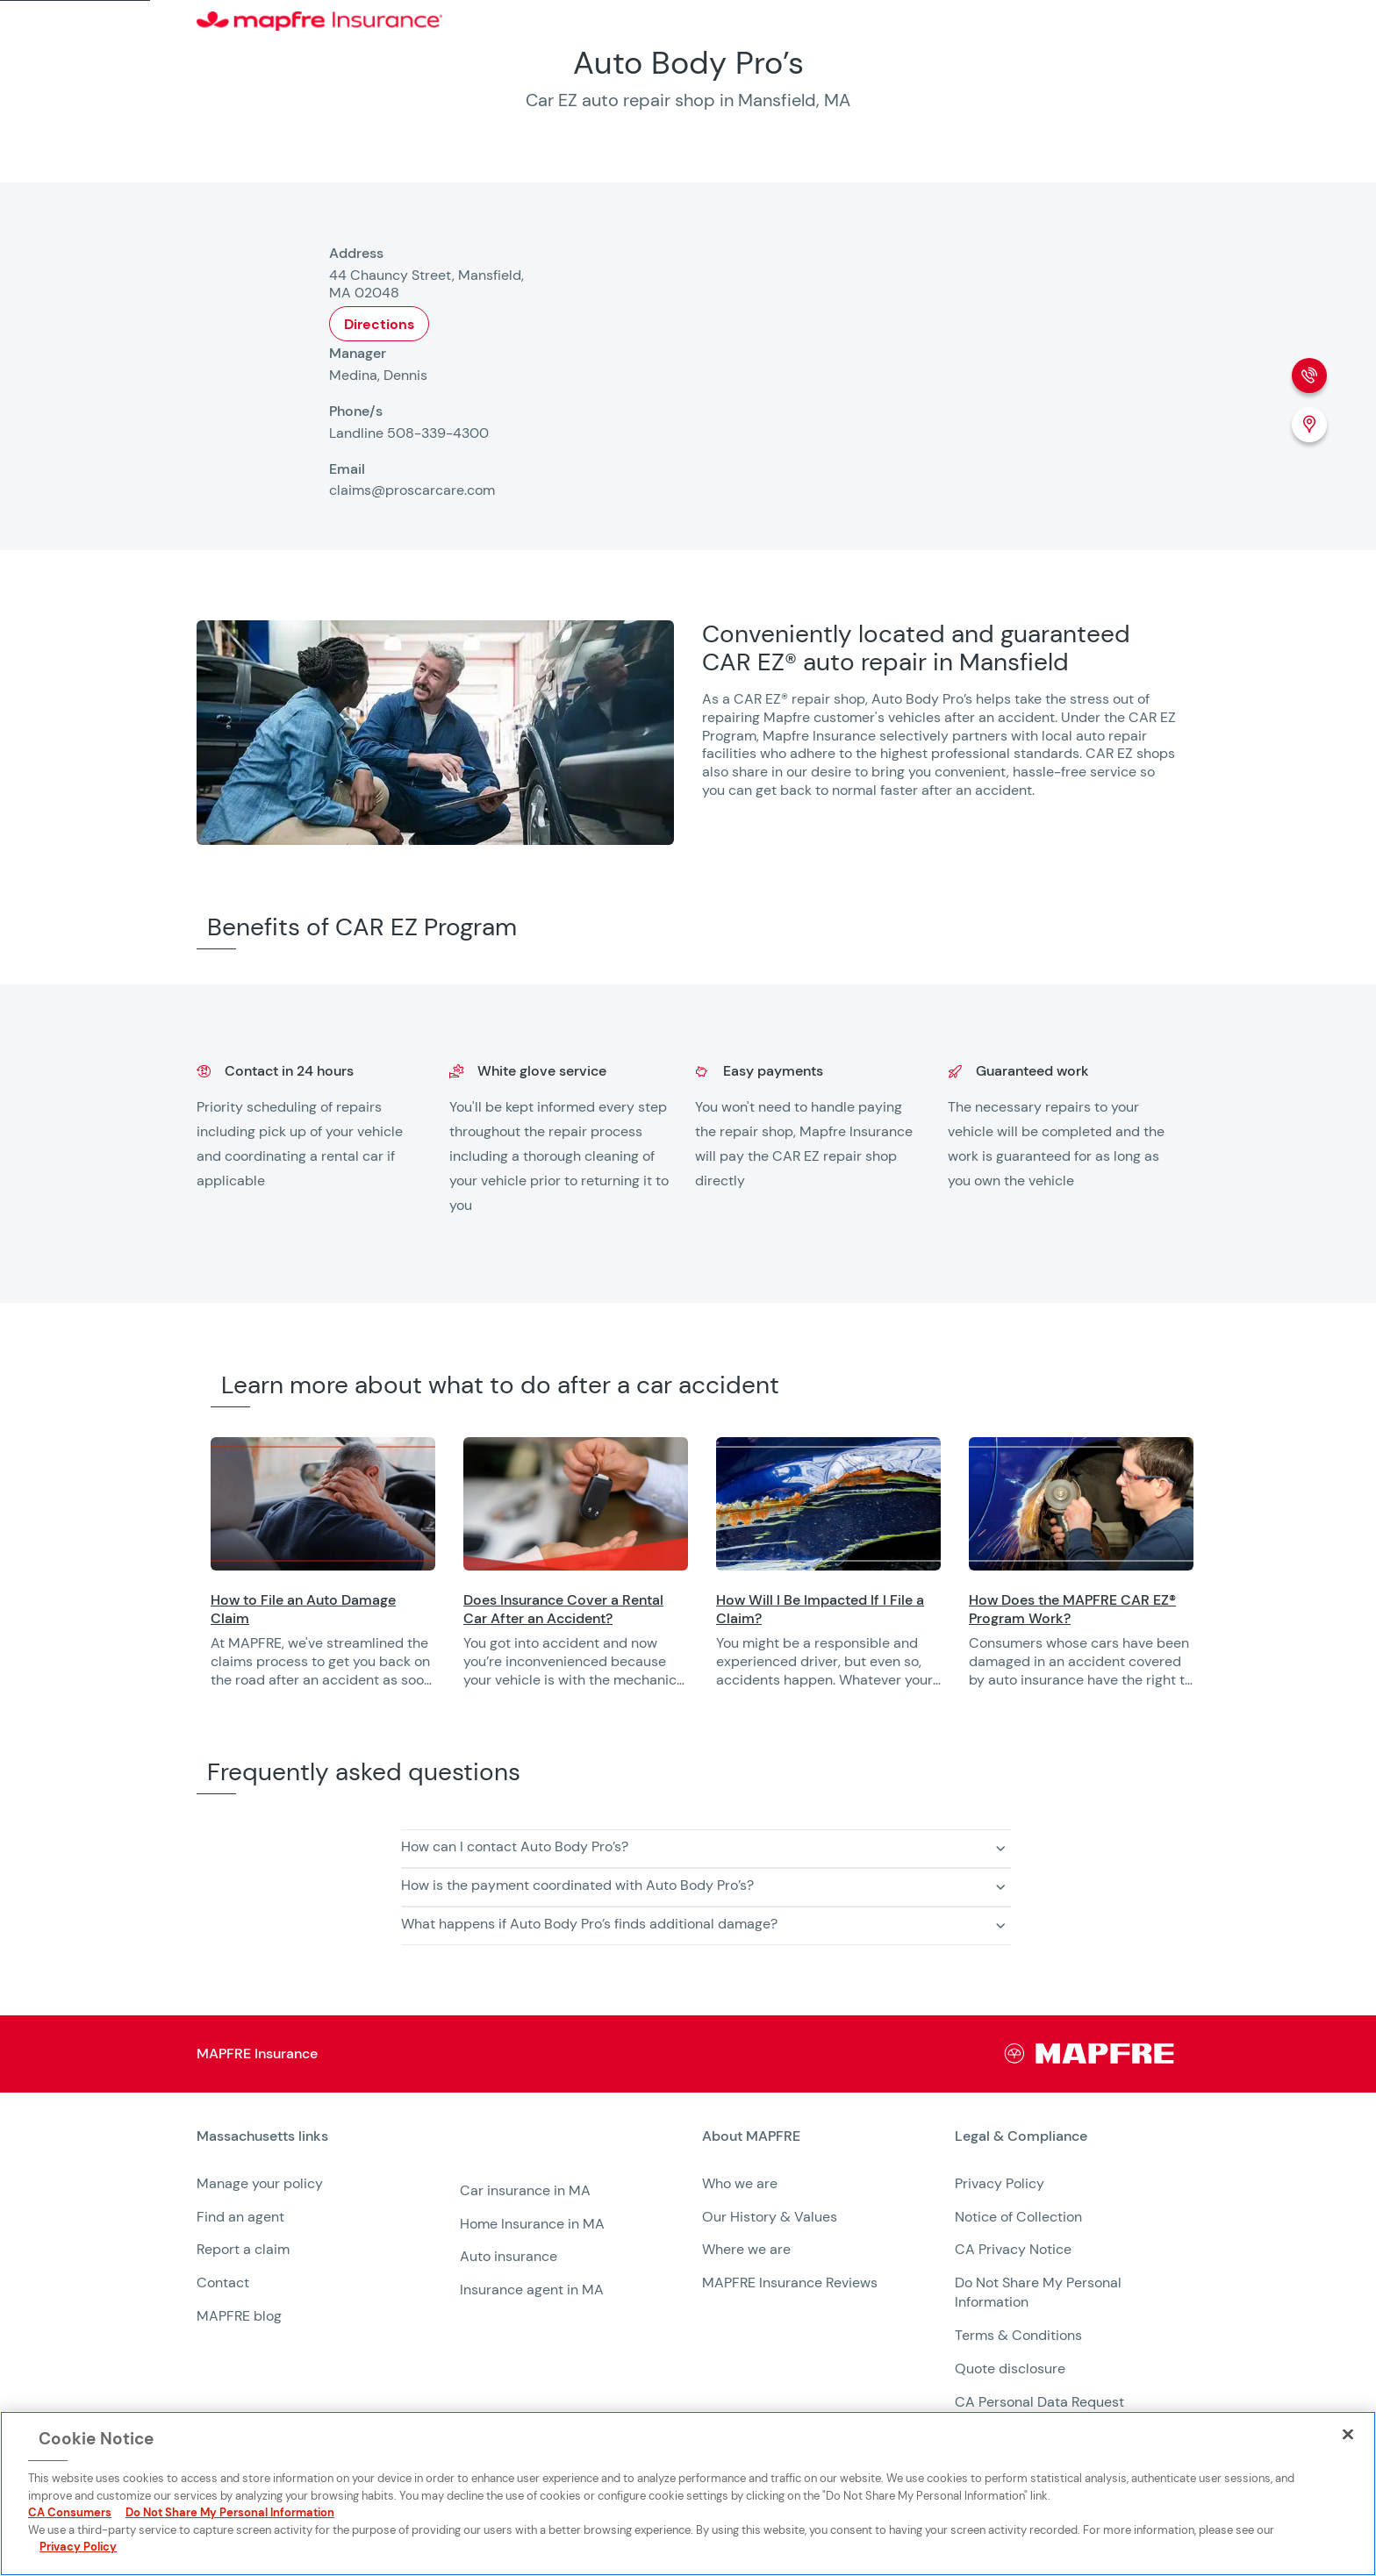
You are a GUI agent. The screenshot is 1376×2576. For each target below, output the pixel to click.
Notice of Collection (1018, 2216)
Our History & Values (769, 2216)
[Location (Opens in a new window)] (1309, 424)
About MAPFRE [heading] (751, 2136)
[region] (793, 1574)
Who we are (740, 2183)
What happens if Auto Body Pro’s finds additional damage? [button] (589, 1923)
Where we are (746, 2249)
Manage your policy (260, 2183)
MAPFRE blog (239, 2316)
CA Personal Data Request (1039, 2402)
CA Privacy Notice (1013, 2249)
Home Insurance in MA (532, 2224)
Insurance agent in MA (532, 2289)
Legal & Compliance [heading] (1021, 2136)
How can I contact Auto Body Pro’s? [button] (514, 1846)
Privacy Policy (999, 2183)
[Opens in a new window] (323, 1504)
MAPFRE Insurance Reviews (790, 2282)
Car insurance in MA (525, 2190)
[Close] (1348, 2434)
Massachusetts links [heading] (262, 2136)
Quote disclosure (1010, 2368)
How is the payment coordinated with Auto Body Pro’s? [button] (577, 1885)
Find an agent (240, 2216)
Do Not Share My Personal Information (229, 2512)
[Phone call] (1309, 375)
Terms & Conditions (1018, 2335)
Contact (223, 2282)
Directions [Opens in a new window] (379, 324)
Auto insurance (508, 2256)
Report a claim (243, 2249)
